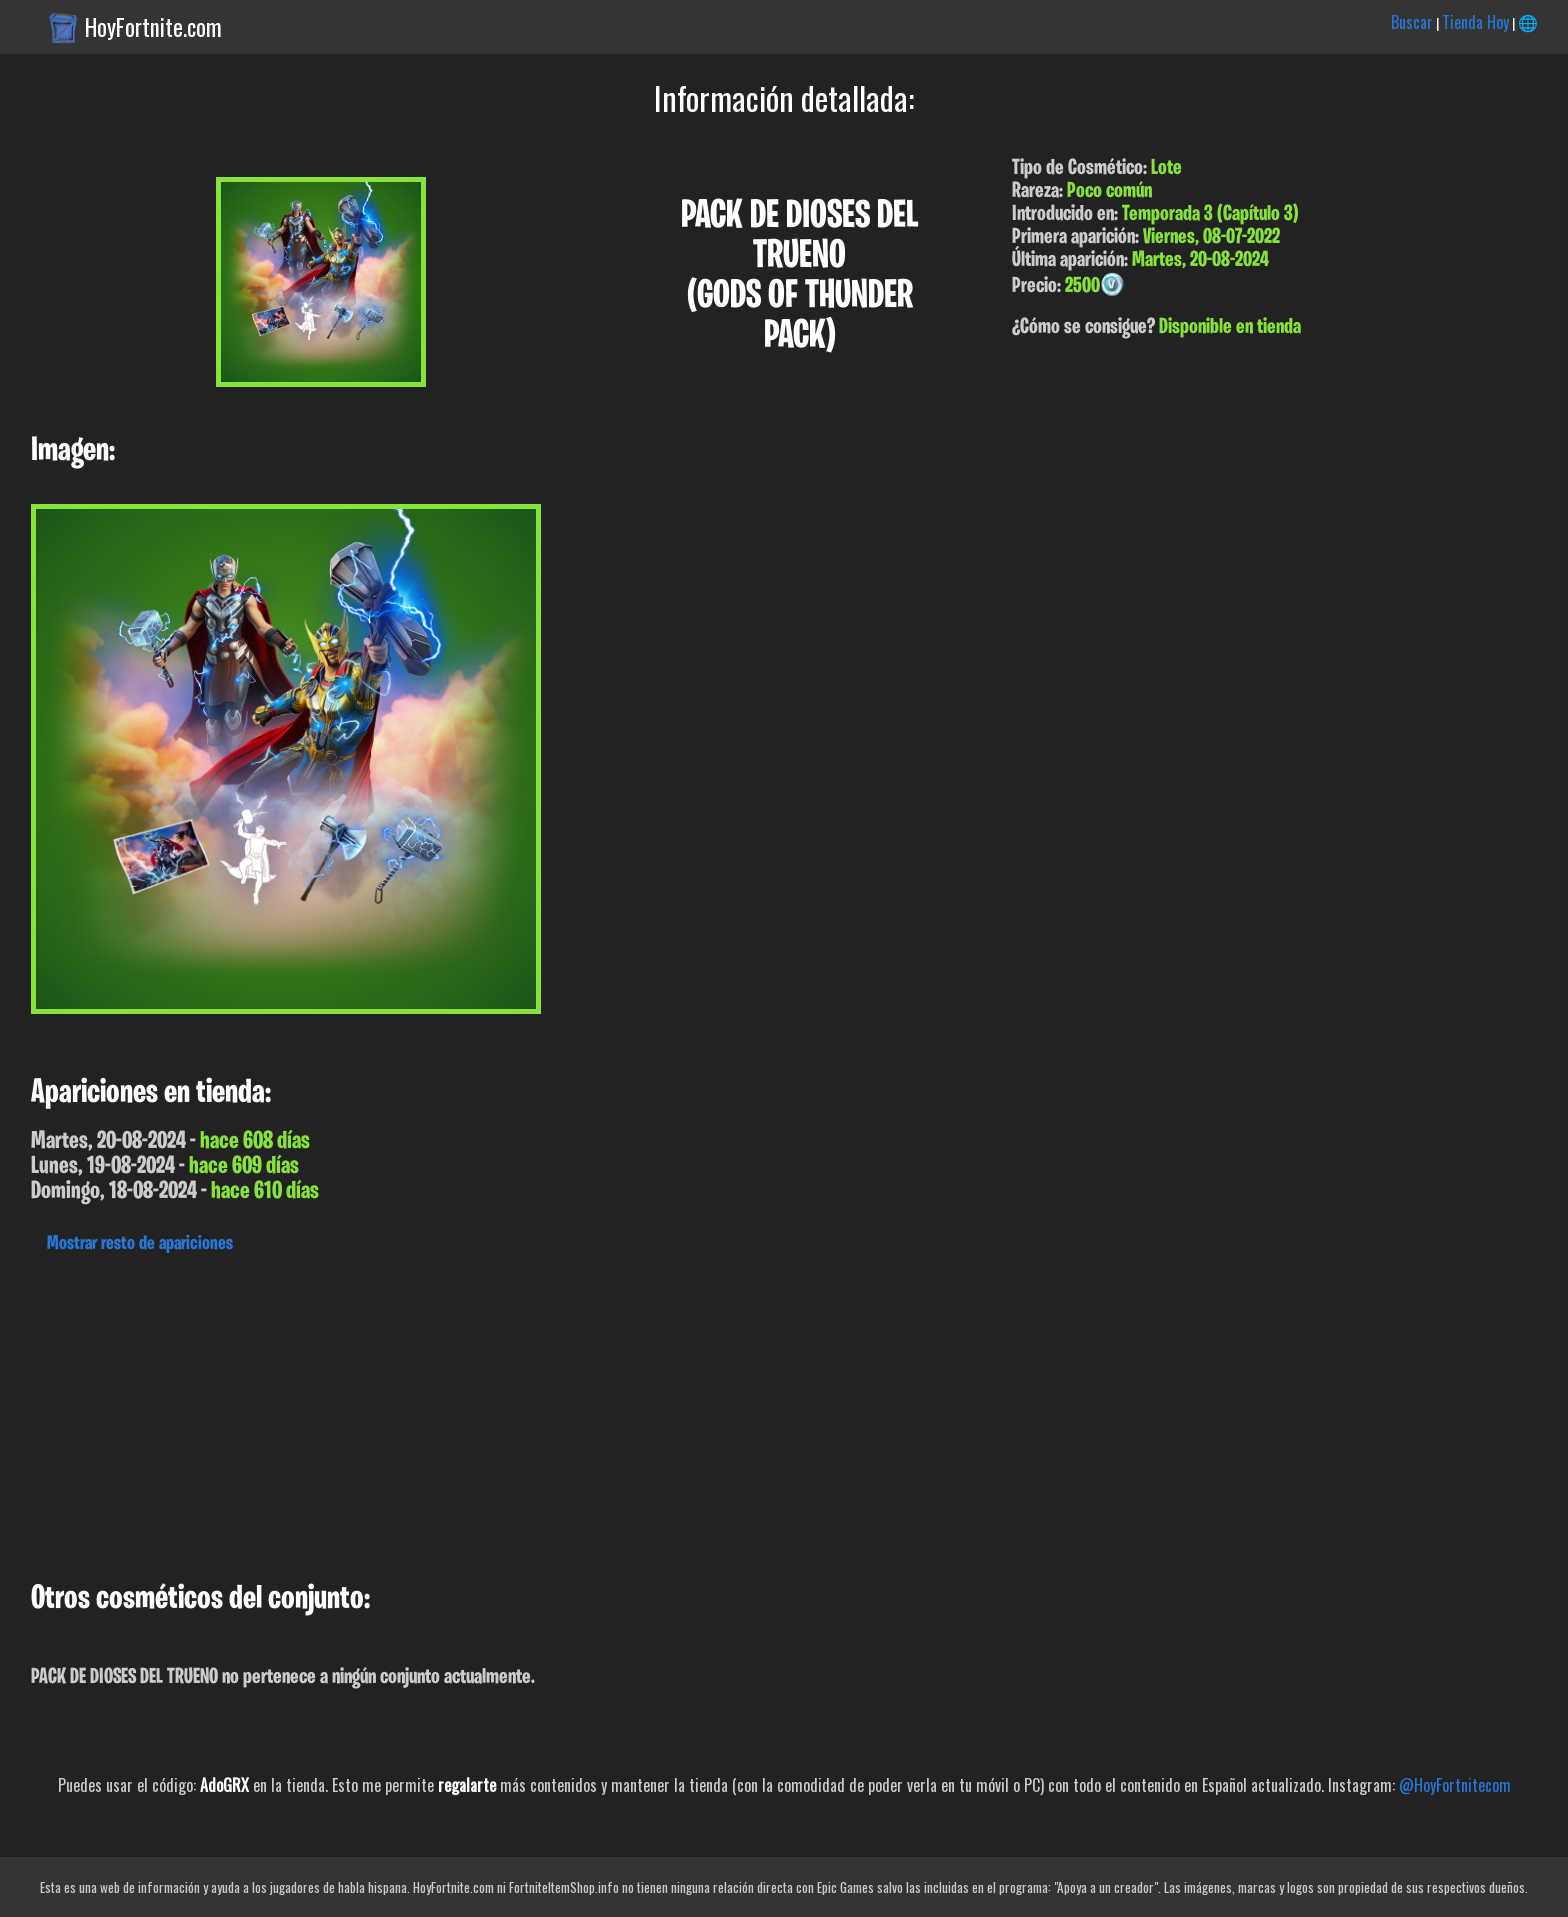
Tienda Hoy (1475, 22)
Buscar (1412, 22)
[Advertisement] (600, 1412)
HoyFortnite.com (153, 27)
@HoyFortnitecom (1455, 1785)
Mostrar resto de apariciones (140, 1244)
